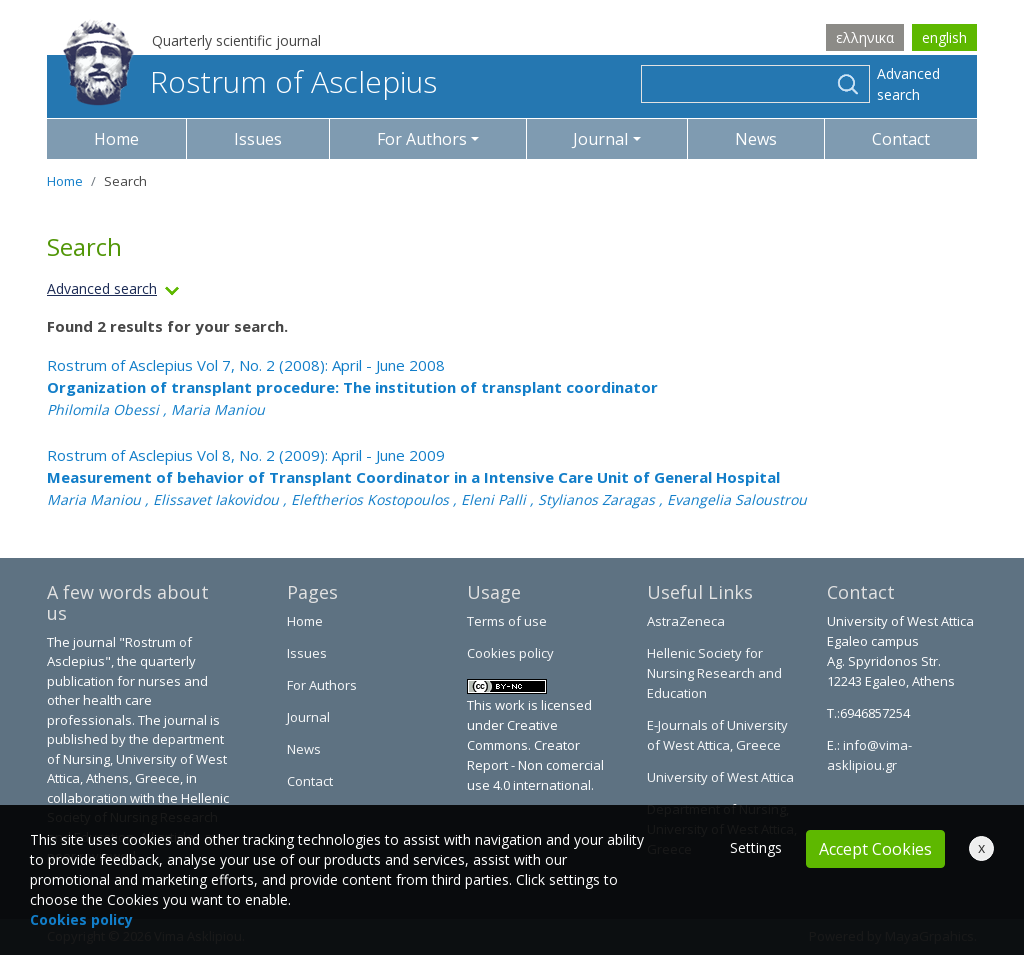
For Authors (322, 685)
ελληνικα (865, 37)
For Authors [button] (422, 139)
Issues (258, 139)
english (944, 37)
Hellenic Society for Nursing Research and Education (714, 673)
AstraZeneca (686, 621)
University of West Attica (720, 777)
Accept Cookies (875, 849)
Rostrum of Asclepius (250, 81)
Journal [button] (600, 139)
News (756, 139)
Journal (308, 717)
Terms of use (507, 621)
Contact (901, 139)
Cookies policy (510, 653)
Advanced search (908, 84)
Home (116, 139)
